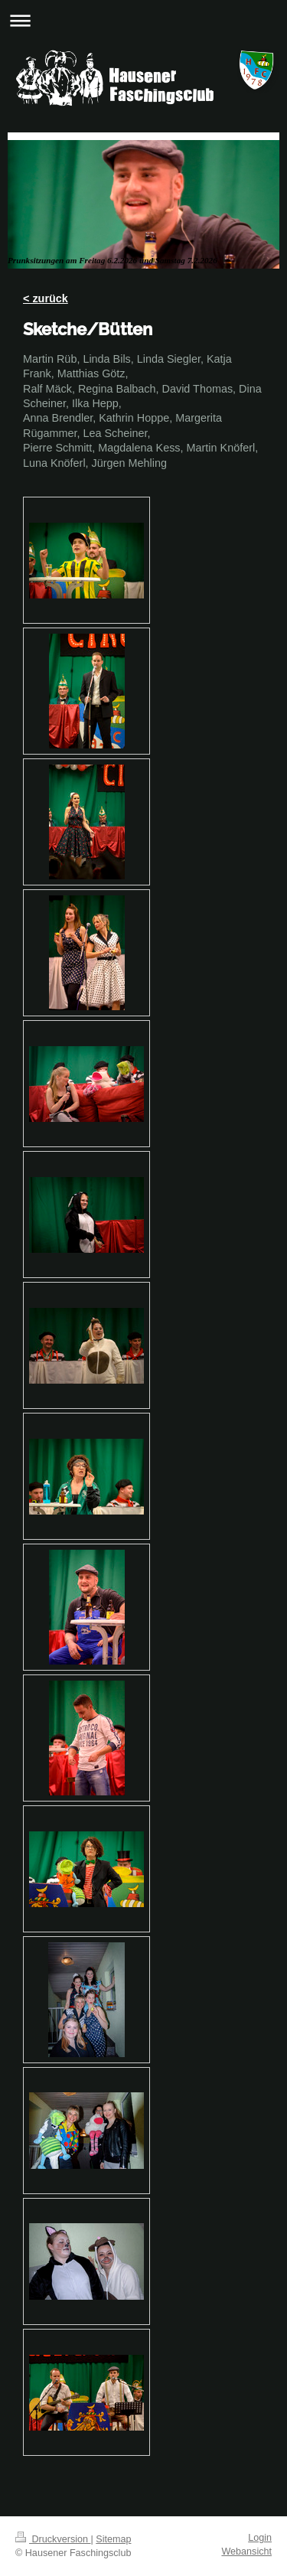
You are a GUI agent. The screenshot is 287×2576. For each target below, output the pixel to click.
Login (260, 2537)
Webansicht (246, 2551)
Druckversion (52, 2539)
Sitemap (113, 2539)
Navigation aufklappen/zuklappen (143, 20)
